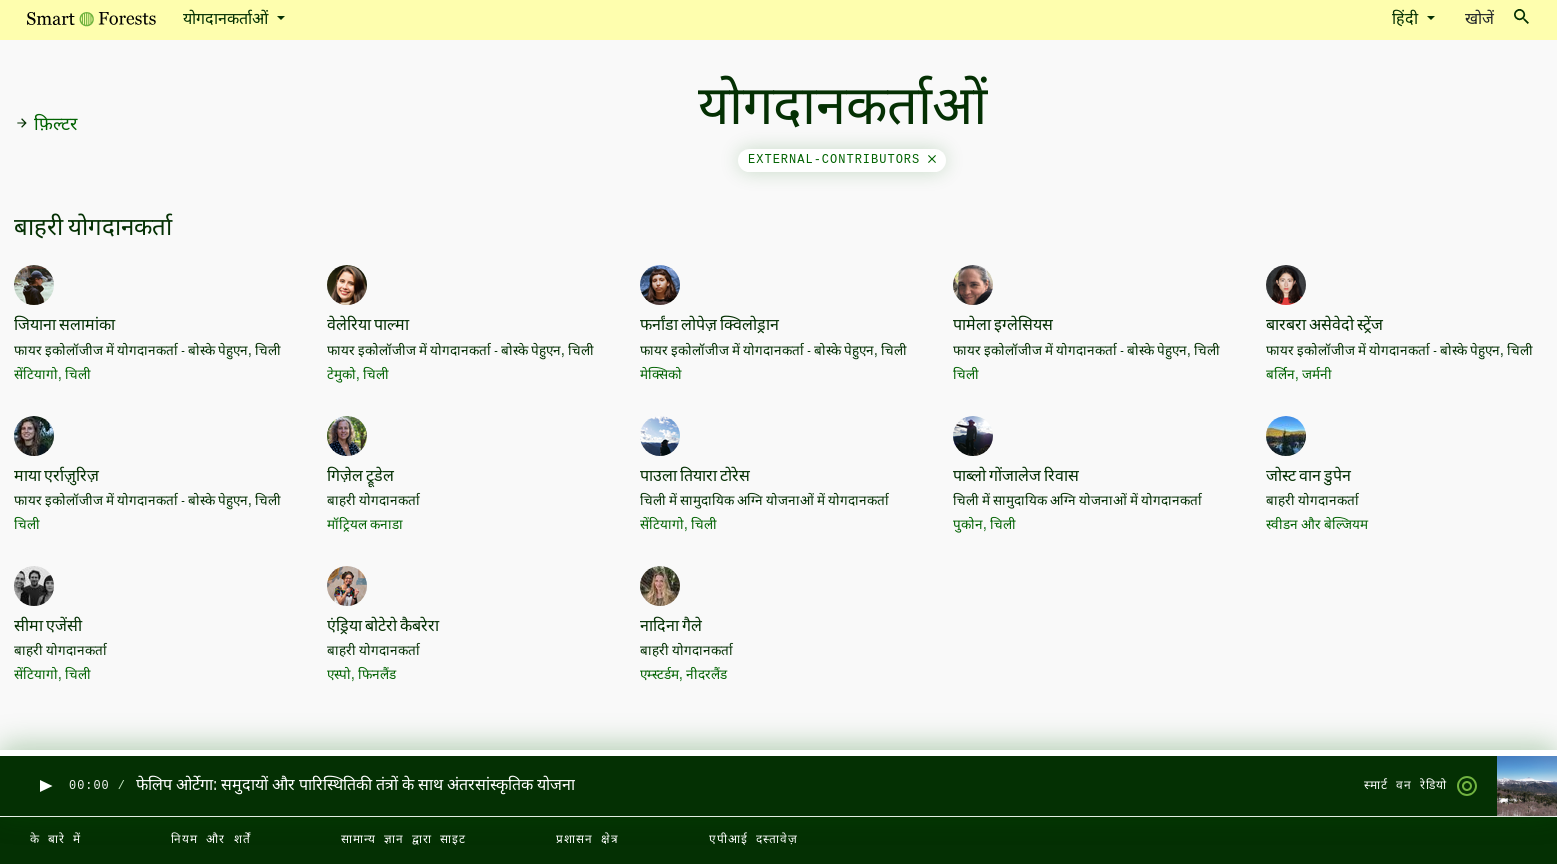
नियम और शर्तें (210, 840)
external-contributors (842, 160)
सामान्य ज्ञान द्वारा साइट (403, 840)
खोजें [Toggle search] (1497, 18)
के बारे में (55, 840)
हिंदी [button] (1407, 20)
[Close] (932, 160)
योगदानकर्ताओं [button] (227, 20)
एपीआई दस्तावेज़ (753, 840)
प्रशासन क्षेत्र (587, 840)
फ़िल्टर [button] (46, 125)
